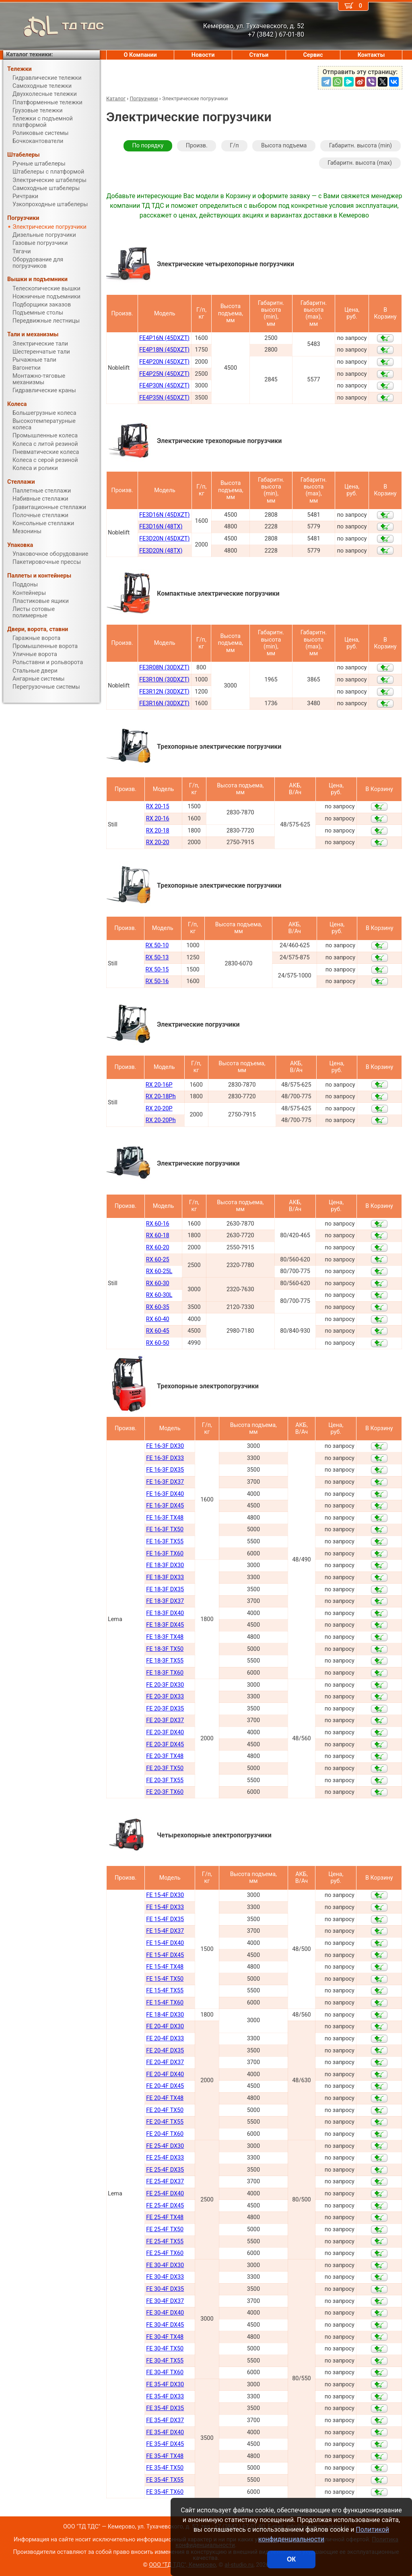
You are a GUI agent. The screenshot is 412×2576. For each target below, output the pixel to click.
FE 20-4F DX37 (165, 2062)
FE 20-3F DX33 (165, 1696)
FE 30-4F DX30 (165, 2265)
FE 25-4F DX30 (165, 2146)
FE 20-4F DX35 (165, 2050)
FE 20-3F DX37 (165, 1720)
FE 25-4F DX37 (165, 2181)
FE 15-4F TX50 (164, 1978)
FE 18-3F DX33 (165, 1577)
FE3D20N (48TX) (160, 550)
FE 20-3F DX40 (165, 1732)
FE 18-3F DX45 (165, 1624)
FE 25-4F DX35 (165, 2169)
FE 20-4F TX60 (164, 2134)
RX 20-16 (157, 818)
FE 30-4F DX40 (165, 2312)
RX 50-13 (157, 957)
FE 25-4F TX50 (164, 2229)
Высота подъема (284, 145)
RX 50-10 (157, 945)
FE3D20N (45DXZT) (164, 538)
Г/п (234, 145)
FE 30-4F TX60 (164, 2372)
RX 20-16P (159, 1084)
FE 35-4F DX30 (165, 2384)
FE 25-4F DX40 (165, 2193)
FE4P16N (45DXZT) (164, 338)
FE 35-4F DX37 (165, 2420)
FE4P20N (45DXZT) (164, 361)
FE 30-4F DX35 (165, 2289)
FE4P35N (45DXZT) (164, 397)
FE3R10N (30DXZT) (164, 679)
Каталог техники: (29, 54)
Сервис (313, 55)
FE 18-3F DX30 (165, 1565)
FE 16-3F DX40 (165, 1494)
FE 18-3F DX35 (165, 1589)
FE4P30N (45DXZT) (164, 385)
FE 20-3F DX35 (165, 1708)
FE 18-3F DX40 (165, 1613)
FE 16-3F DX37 (165, 1482)
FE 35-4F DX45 (165, 2444)
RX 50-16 (157, 981)
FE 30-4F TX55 (164, 2360)
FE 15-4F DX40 (165, 1943)
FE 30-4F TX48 (164, 2337)
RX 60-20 (157, 1247)
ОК (291, 2559)
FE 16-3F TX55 (164, 1541)
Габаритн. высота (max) (360, 162)
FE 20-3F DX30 (165, 1684)
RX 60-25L (159, 1271)
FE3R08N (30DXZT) (164, 667)
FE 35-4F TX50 (164, 2467)
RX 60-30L (159, 1295)
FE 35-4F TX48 (164, 2456)
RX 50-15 (157, 969)
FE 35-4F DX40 (165, 2432)
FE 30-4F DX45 (165, 2324)
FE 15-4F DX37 (165, 1931)
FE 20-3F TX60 (164, 1792)
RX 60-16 (157, 1223)
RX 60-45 (157, 1330)
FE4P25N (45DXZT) (164, 374)
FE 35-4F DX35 (165, 2408)
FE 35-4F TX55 (164, 2480)
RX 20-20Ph (161, 1120)
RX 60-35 (157, 1307)
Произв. (197, 145)
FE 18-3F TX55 (164, 1660)
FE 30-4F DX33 (165, 2277)
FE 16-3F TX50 (164, 1529)
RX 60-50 (157, 1343)
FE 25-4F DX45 (165, 2205)
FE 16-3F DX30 (165, 1446)
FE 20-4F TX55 (164, 2121)
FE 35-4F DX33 (165, 2396)
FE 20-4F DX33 (165, 2038)
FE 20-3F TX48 (164, 1756)
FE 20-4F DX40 (165, 2074)
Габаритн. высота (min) (360, 145)
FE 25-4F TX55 (164, 2241)
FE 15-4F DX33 (165, 1907)
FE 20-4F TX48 (164, 2098)
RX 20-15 (157, 806)
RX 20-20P (159, 1108)
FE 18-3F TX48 (164, 1637)
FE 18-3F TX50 (164, 1649)
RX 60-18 (157, 1235)
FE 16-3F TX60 (164, 1553)
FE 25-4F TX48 (164, 2217)
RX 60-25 (157, 1259)
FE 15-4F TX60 (164, 2002)
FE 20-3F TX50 (164, 1768)
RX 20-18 (157, 830)
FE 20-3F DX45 (165, 1744)
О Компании (140, 55)
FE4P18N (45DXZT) (164, 349)
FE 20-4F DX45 (165, 2086)
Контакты (371, 55)
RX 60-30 (157, 1283)
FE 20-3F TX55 (164, 1780)
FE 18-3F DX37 (165, 1601)
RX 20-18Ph (161, 1096)
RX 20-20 (157, 842)
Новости (203, 55)
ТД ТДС (53, 26)
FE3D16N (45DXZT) (164, 514)
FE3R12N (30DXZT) (164, 691)
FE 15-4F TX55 (164, 1990)
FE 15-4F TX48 (164, 1966)
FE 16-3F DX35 (165, 1469)
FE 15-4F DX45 (165, 1955)
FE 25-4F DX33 (165, 2157)
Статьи (258, 55)
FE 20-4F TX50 (164, 2110)
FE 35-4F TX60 (164, 2492)
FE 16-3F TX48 (164, 1517)
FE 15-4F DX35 (165, 1919)
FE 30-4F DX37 (165, 2301)
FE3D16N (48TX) (160, 526)
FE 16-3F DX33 (165, 1458)
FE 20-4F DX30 (165, 2026)
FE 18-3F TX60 (164, 1672)
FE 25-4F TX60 (164, 2253)
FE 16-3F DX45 (165, 1505)
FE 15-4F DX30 (165, 1895)
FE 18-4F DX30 (165, 2014)
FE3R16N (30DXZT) (164, 703)
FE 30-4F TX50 (164, 2348)
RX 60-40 (157, 1319)
